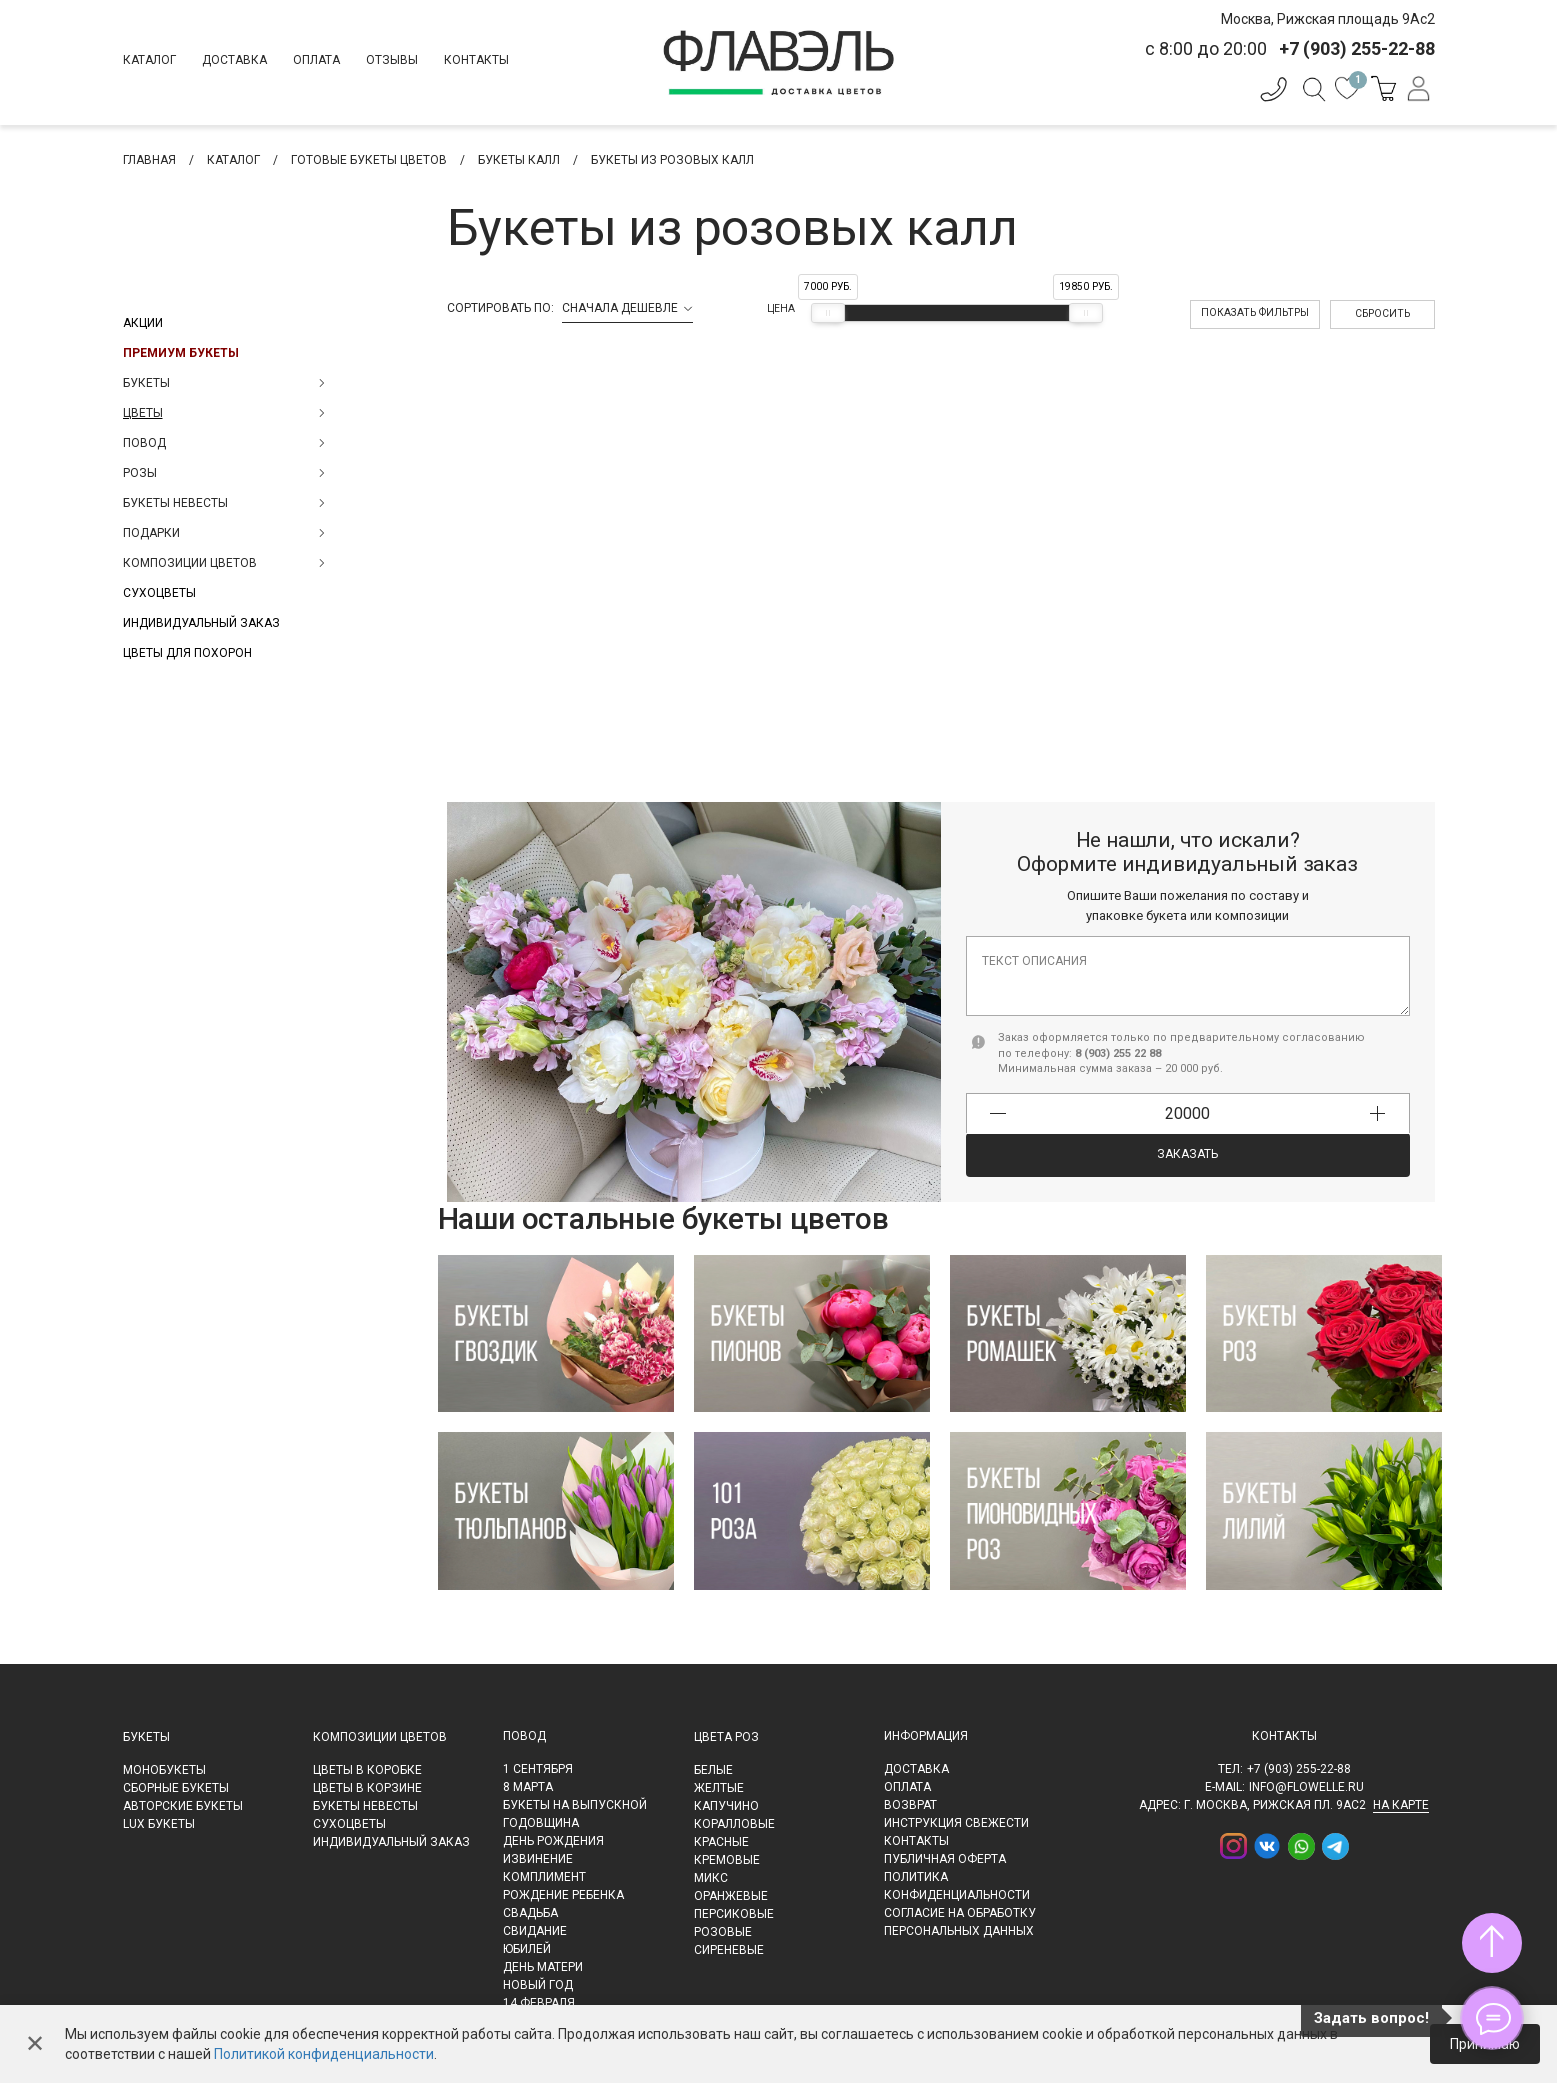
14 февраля (539, 2003)
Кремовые (727, 1860)
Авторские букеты (183, 1806)
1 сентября (538, 1769)
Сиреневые (729, 1950)
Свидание (535, 1931)
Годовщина (541, 1823)
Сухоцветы (159, 593)
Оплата (316, 60)
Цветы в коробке (367, 1770)
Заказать (1187, 1154)
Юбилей (527, 1949)
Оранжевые (731, 1896)
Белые (713, 1770)
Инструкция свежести (956, 1823)
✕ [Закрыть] (35, 2044)
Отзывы (392, 60)
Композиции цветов (380, 1737)
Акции (143, 323)
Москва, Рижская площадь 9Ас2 (1328, 19)
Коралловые (734, 1824)
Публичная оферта (945, 1859)
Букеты (146, 1737)
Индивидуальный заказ (201, 623)
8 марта (528, 1787)
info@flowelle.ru (1306, 1787)
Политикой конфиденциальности (324, 2054)
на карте (1401, 1805)
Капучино (726, 1806)
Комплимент (544, 1877)
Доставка (234, 60)
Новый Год (538, 1985)
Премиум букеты (181, 353)
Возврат (910, 1805)
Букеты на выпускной (575, 1805)
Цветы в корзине (367, 1788)
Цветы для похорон (187, 653)
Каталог (149, 60)
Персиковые (734, 1914)
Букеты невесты (365, 1806)
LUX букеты (159, 1824)
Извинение (538, 1859)
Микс (711, 1878)
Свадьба (530, 1913)
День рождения (553, 1841)
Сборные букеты (176, 1788)
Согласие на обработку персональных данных (960, 1922)
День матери (543, 1967)
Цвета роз (726, 1737)
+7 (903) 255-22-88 (1299, 1769)
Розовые (723, 1932)
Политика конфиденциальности (957, 1886)
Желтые (719, 1788)
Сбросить (1382, 313)
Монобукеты (164, 1770)
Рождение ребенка (563, 1895)
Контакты (476, 60)
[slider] (828, 313)
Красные (721, 1842)
